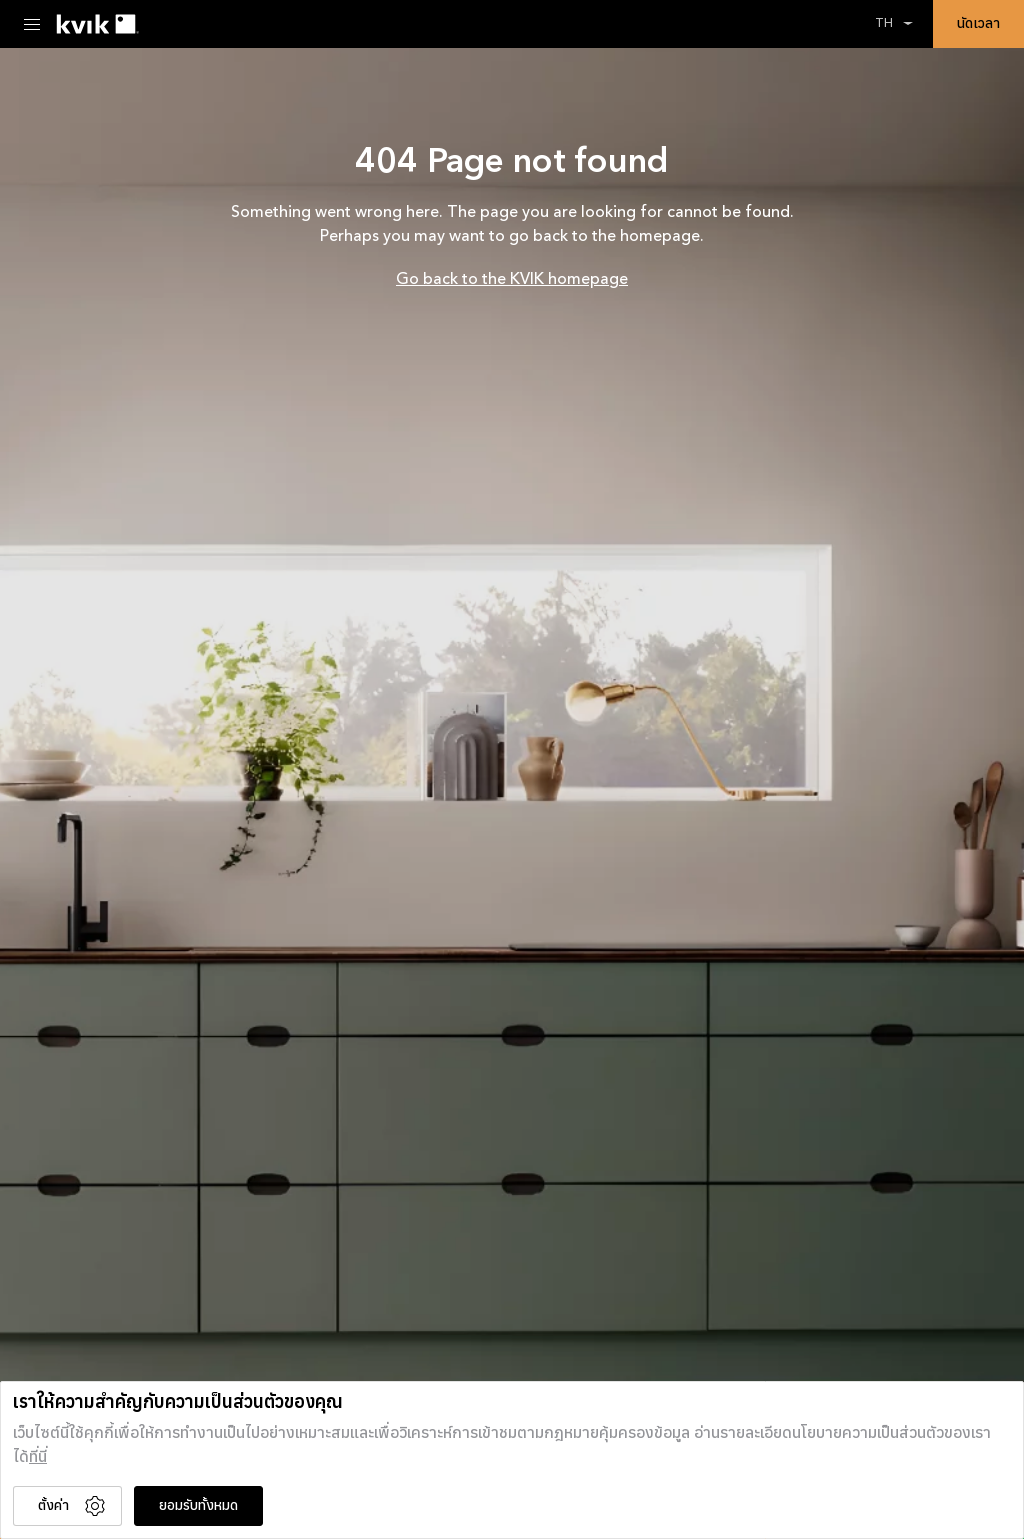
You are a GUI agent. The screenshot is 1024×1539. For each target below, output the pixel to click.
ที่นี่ (38, 1458)
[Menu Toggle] (32, 24)
